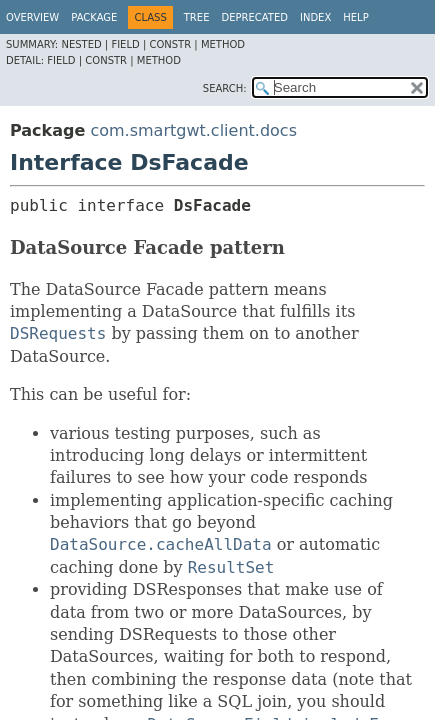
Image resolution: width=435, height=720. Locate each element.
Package (94, 17)
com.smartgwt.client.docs (193, 130)
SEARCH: (225, 88)
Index (315, 17)
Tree (197, 17)
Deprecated (254, 17)
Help (355, 17)
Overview (32, 17)
